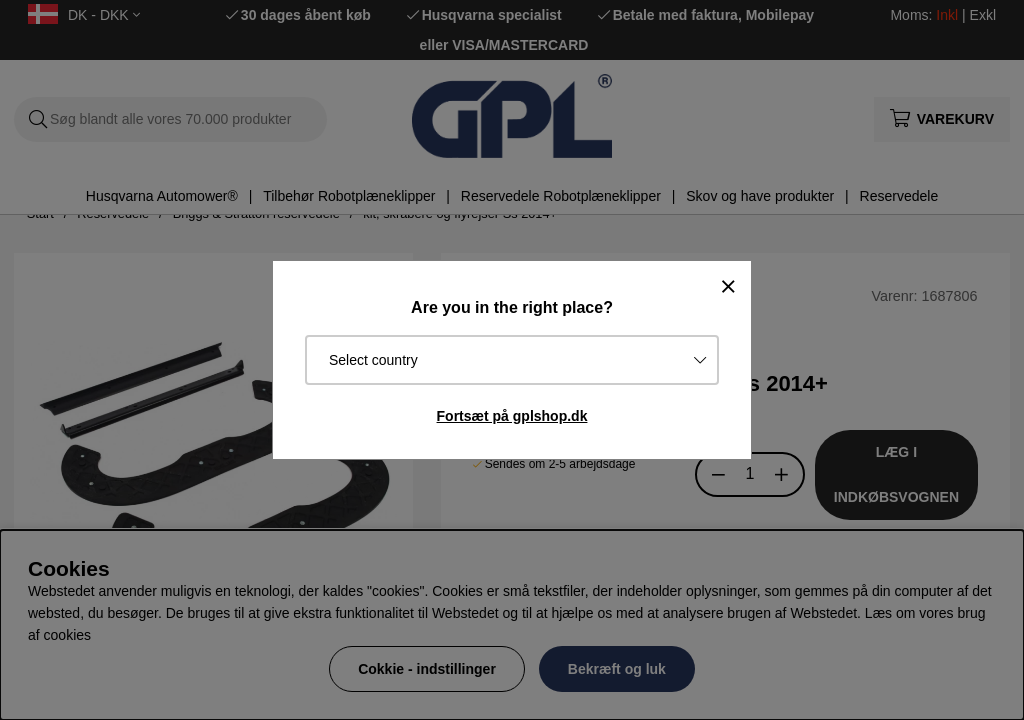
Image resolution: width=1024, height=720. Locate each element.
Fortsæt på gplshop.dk (512, 416)
